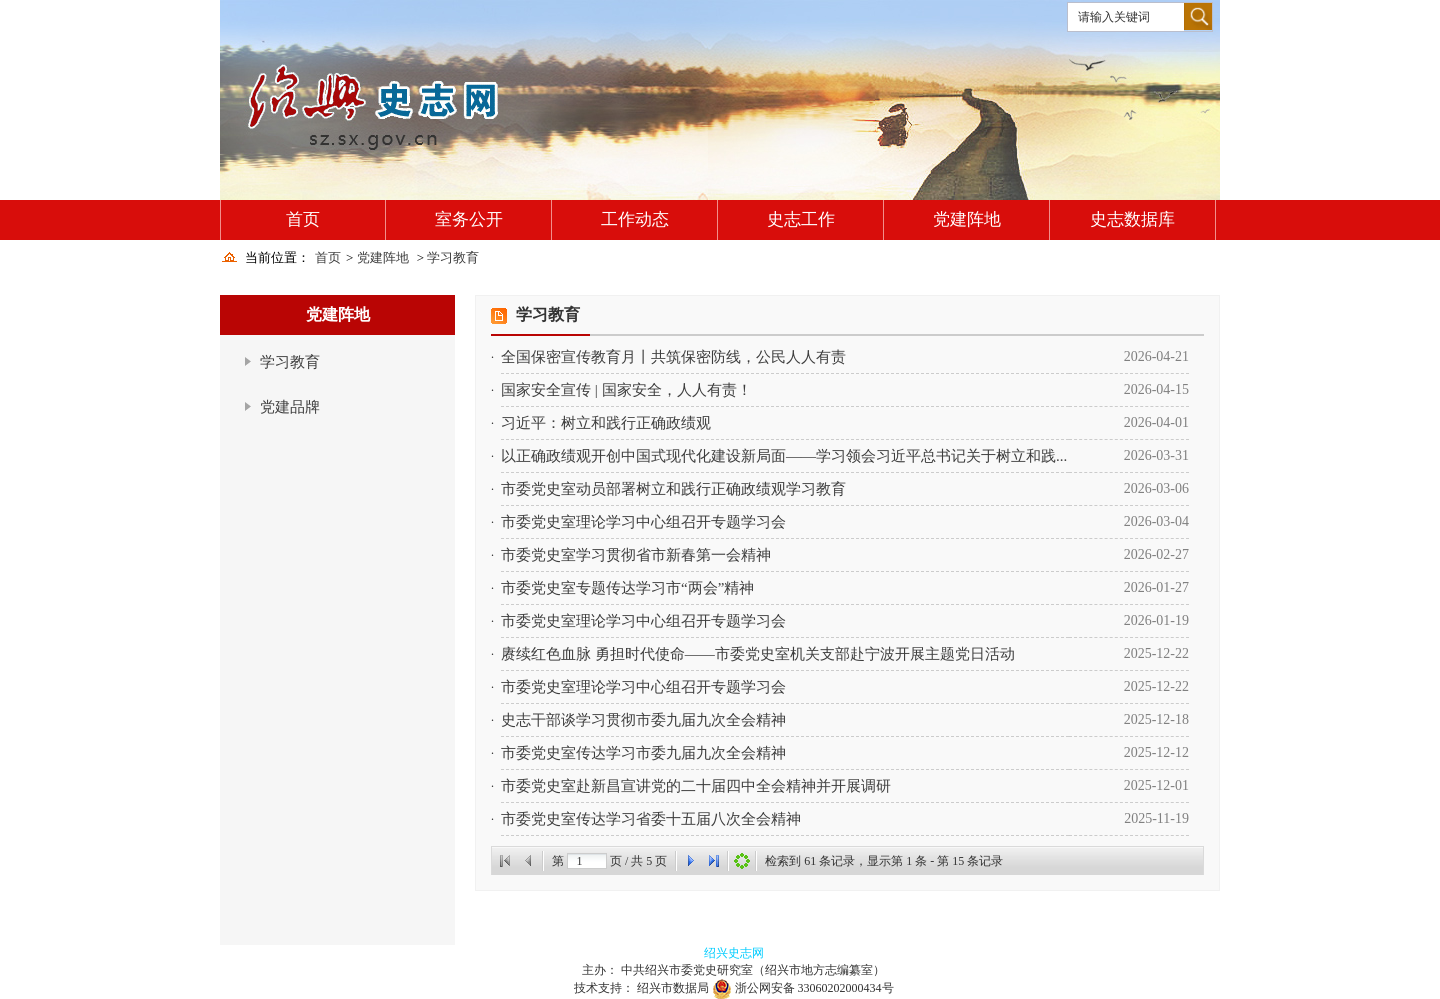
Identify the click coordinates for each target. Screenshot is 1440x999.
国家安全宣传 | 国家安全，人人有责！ (626, 390)
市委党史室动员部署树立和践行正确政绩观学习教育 (673, 489)
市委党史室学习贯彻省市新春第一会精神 (636, 555)
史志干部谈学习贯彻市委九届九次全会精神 (643, 720)
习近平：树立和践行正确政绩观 (606, 423)
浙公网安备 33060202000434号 (814, 988)
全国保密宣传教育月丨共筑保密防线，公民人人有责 (673, 357)
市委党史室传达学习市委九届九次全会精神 (643, 753)
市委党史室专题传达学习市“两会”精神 (627, 588)
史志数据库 (1132, 219)
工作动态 (635, 219)
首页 (303, 219)
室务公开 (469, 219)
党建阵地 (967, 219)
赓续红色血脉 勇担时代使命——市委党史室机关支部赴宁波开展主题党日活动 (758, 654)
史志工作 (801, 219)
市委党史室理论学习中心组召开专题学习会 (643, 522)
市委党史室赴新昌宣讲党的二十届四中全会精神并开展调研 (696, 786)
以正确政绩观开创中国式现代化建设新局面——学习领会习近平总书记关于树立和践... (784, 456)
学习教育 (453, 257)
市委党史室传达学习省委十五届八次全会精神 (651, 819)
